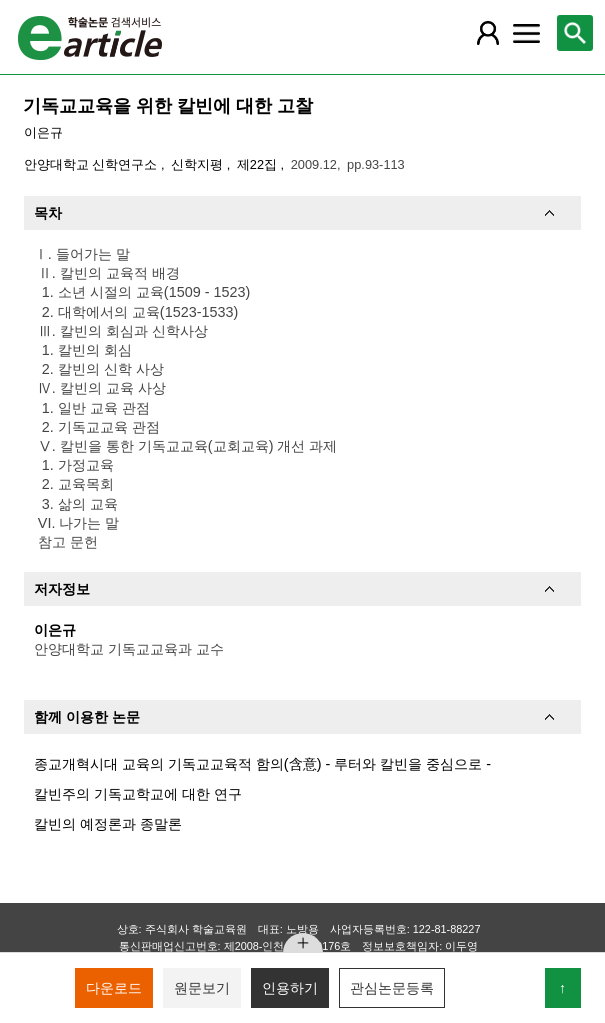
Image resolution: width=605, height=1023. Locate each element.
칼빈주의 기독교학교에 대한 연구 (138, 794)
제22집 (259, 164)
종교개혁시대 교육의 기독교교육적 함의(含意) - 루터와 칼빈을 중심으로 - (262, 764)
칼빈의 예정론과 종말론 (108, 824)
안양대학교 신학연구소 (92, 164)
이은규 (43, 132)
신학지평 (199, 164)
